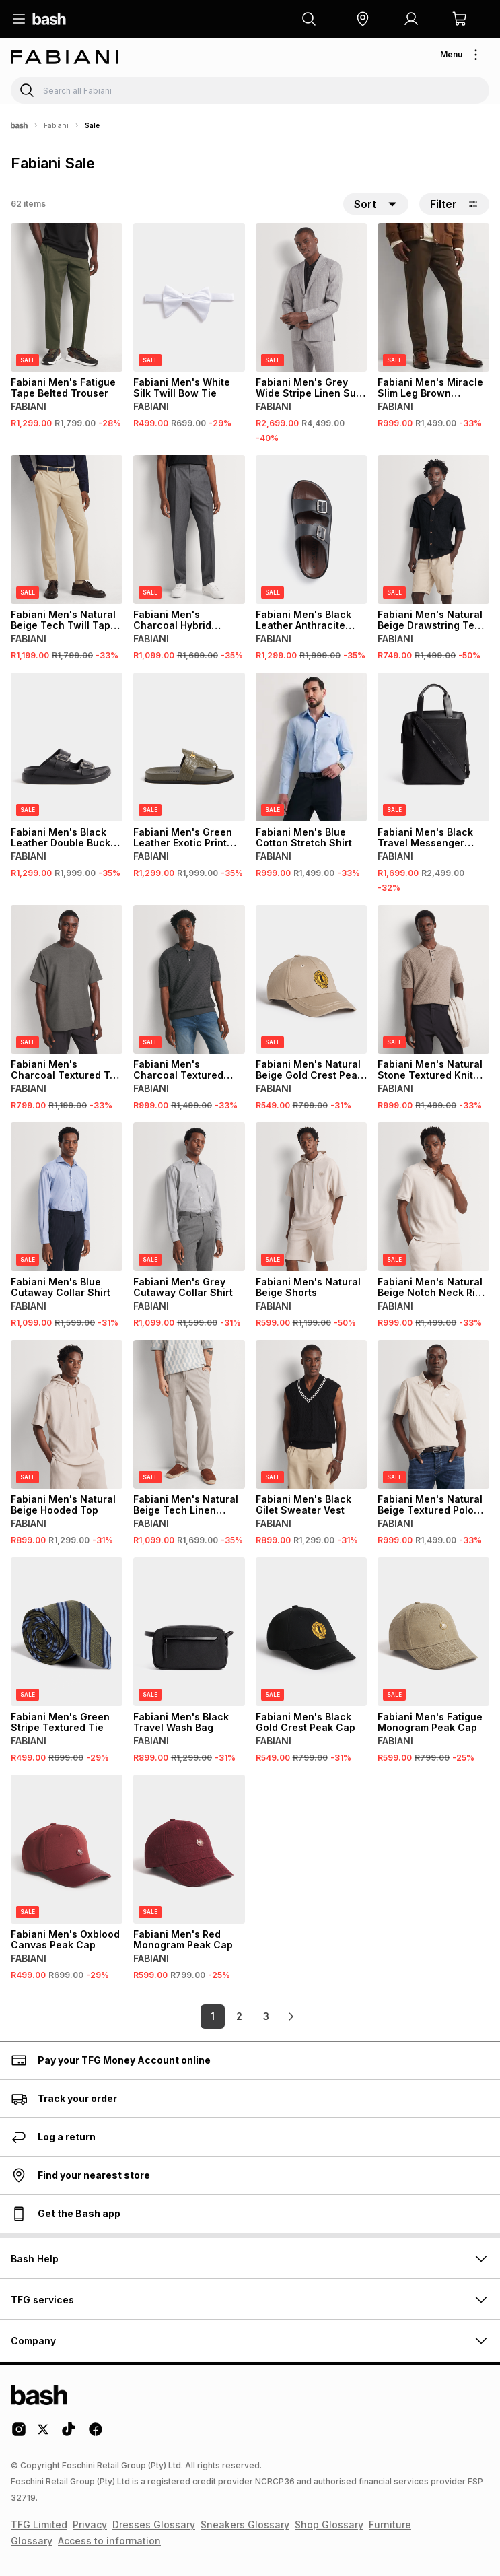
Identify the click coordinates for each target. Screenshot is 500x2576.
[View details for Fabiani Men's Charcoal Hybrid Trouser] (189, 529)
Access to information (109, 2540)
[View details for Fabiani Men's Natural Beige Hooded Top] (66, 1414)
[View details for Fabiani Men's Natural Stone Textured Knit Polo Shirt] (433, 979)
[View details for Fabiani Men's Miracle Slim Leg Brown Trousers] (433, 297)
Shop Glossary (329, 2524)
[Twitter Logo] (44, 2434)
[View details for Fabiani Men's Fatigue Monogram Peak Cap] (433, 1631)
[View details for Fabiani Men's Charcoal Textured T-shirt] (66, 979)
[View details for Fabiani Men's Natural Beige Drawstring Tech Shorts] (433, 529)
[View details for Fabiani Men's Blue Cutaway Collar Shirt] (66, 1196)
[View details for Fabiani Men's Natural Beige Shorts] (311, 1196)
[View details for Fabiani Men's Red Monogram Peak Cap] (189, 1849)
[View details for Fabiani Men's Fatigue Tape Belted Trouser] (66, 297)
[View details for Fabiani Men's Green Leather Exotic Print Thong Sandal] (189, 747)
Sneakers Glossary (245, 2524)
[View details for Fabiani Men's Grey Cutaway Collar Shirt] (189, 1196)
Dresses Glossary (153, 2524)
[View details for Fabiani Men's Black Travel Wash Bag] (189, 1631)
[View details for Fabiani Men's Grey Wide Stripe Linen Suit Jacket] (311, 297)
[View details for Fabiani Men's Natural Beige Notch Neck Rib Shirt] (433, 1196)
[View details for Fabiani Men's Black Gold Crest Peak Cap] (311, 1631)
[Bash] (19, 125)
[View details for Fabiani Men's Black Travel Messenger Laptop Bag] (433, 747)
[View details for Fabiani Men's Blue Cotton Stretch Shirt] (311, 747)
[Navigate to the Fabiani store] (64, 57)
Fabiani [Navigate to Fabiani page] (56, 125)
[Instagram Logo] (19, 2434)
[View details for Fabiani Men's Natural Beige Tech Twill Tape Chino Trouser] (66, 529)
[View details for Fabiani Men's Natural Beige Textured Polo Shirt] (433, 1414)
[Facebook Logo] (95, 2434)
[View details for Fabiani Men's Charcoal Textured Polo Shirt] (189, 979)
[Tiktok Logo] (69, 2434)
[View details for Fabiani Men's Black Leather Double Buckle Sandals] (66, 747)
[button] (362, 19)
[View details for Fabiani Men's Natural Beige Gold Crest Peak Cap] (311, 979)
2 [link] (239, 2016)
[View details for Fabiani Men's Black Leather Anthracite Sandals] (311, 529)
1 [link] (213, 2016)
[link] (290, 2016)
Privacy (90, 2524)
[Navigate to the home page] (49, 19)
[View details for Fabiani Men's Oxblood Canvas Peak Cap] (66, 1849)
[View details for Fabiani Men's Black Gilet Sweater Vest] (311, 1414)
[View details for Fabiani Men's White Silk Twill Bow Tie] (189, 297)
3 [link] (266, 2016)
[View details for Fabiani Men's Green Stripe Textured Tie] (66, 1631)
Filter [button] (454, 204)
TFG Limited (39, 2524)
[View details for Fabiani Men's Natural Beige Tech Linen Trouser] (189, 1414)
